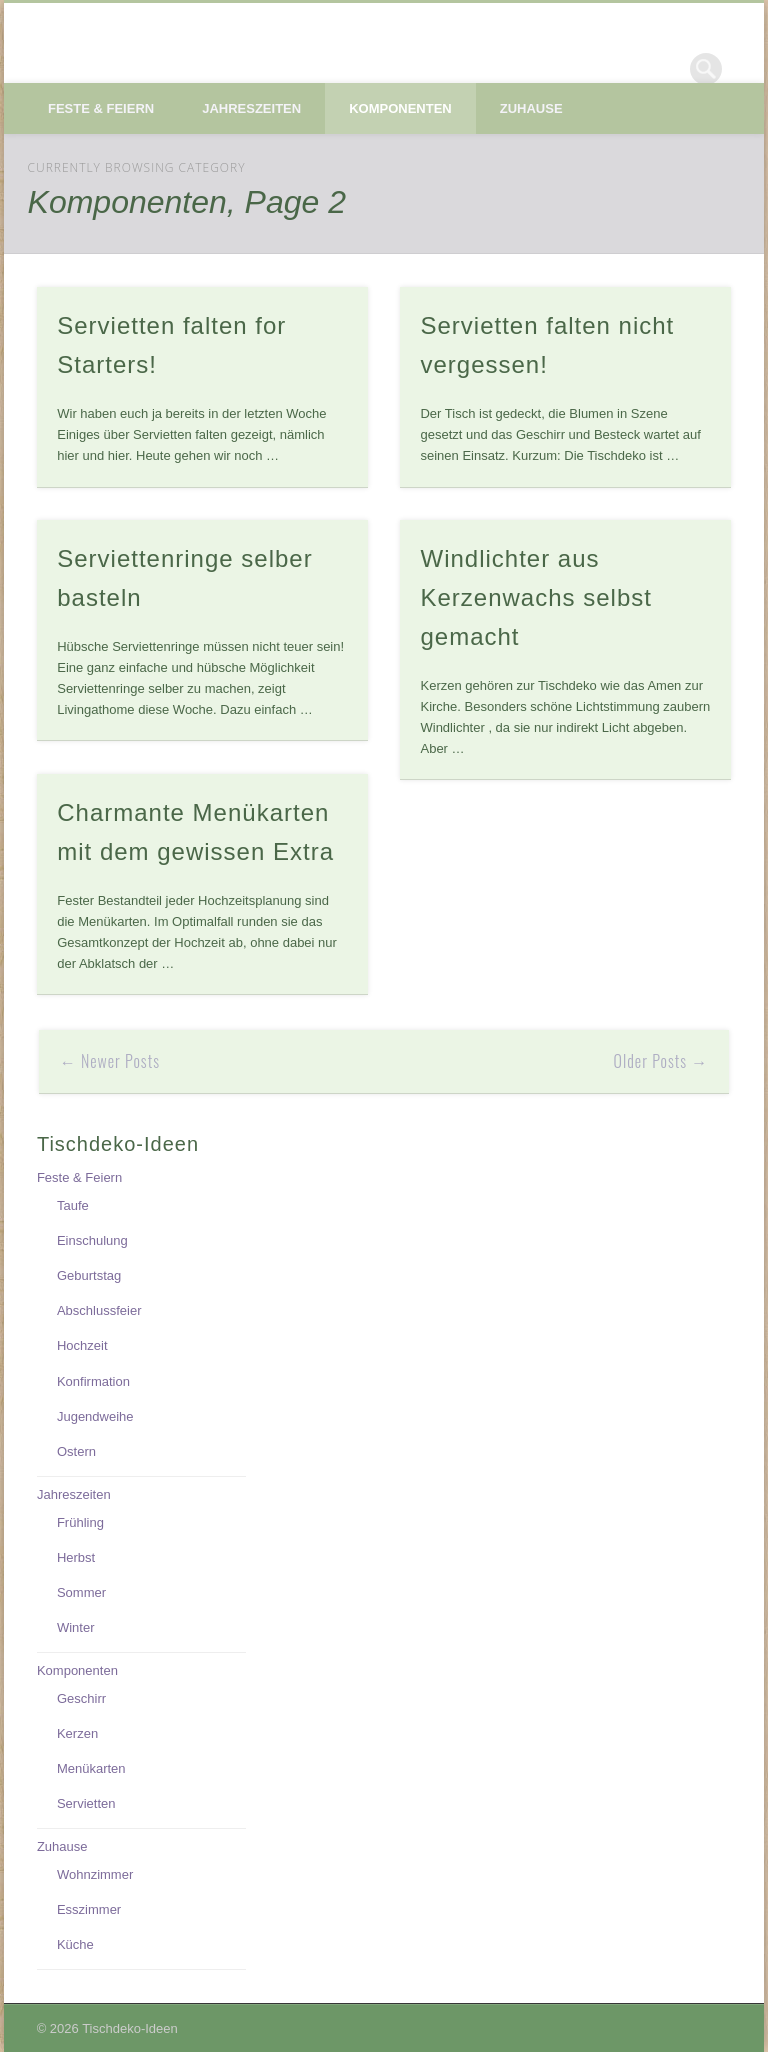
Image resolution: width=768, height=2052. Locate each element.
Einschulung (92, 1240)
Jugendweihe (95, 1416)
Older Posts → (661, 1061)
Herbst (76, 1557)
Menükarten (91, 1768)
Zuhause (531, 108)
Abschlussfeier (99, 1310)
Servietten (86, 1803)
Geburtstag (89, 1275)
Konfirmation (93, 1381)
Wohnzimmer (95, 1874)
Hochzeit (82, 1345)
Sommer (81, 1592)
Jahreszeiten (251, 108)
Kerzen (77, 1733)
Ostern (76, 1451)
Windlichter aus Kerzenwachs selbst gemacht (535, 597)
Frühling (80, 1522)
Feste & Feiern (101, 108)
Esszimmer (89, 1909)
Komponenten (400, 108)
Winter (76, 1627)
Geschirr (81, 1698)
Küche (75, 1944)
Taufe (73, 1205)
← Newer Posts (110, 1061)
